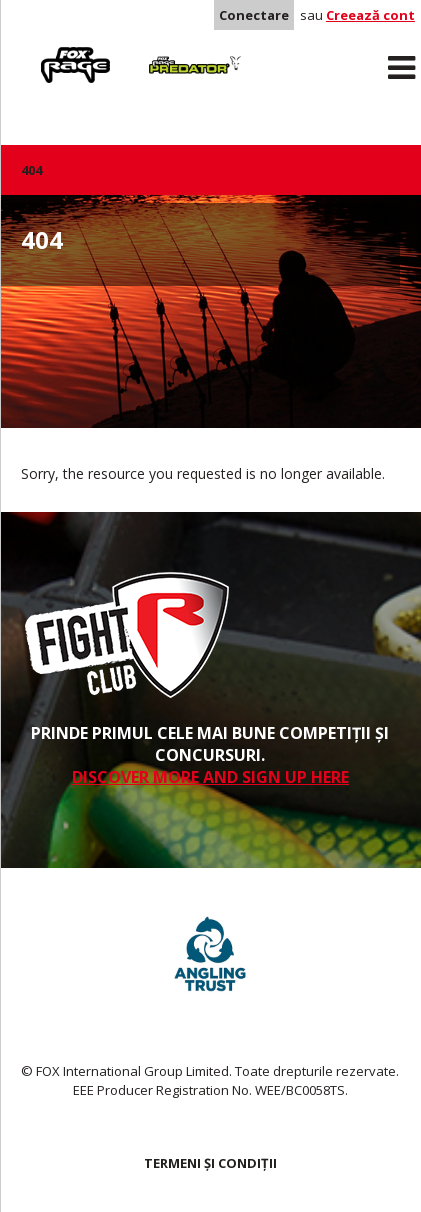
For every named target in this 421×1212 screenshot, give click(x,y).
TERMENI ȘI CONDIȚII (210, 1163)
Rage (40, 51)
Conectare (254, 15)
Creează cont (370, 15)
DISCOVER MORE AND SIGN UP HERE (210, 777)
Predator (163, 51)
